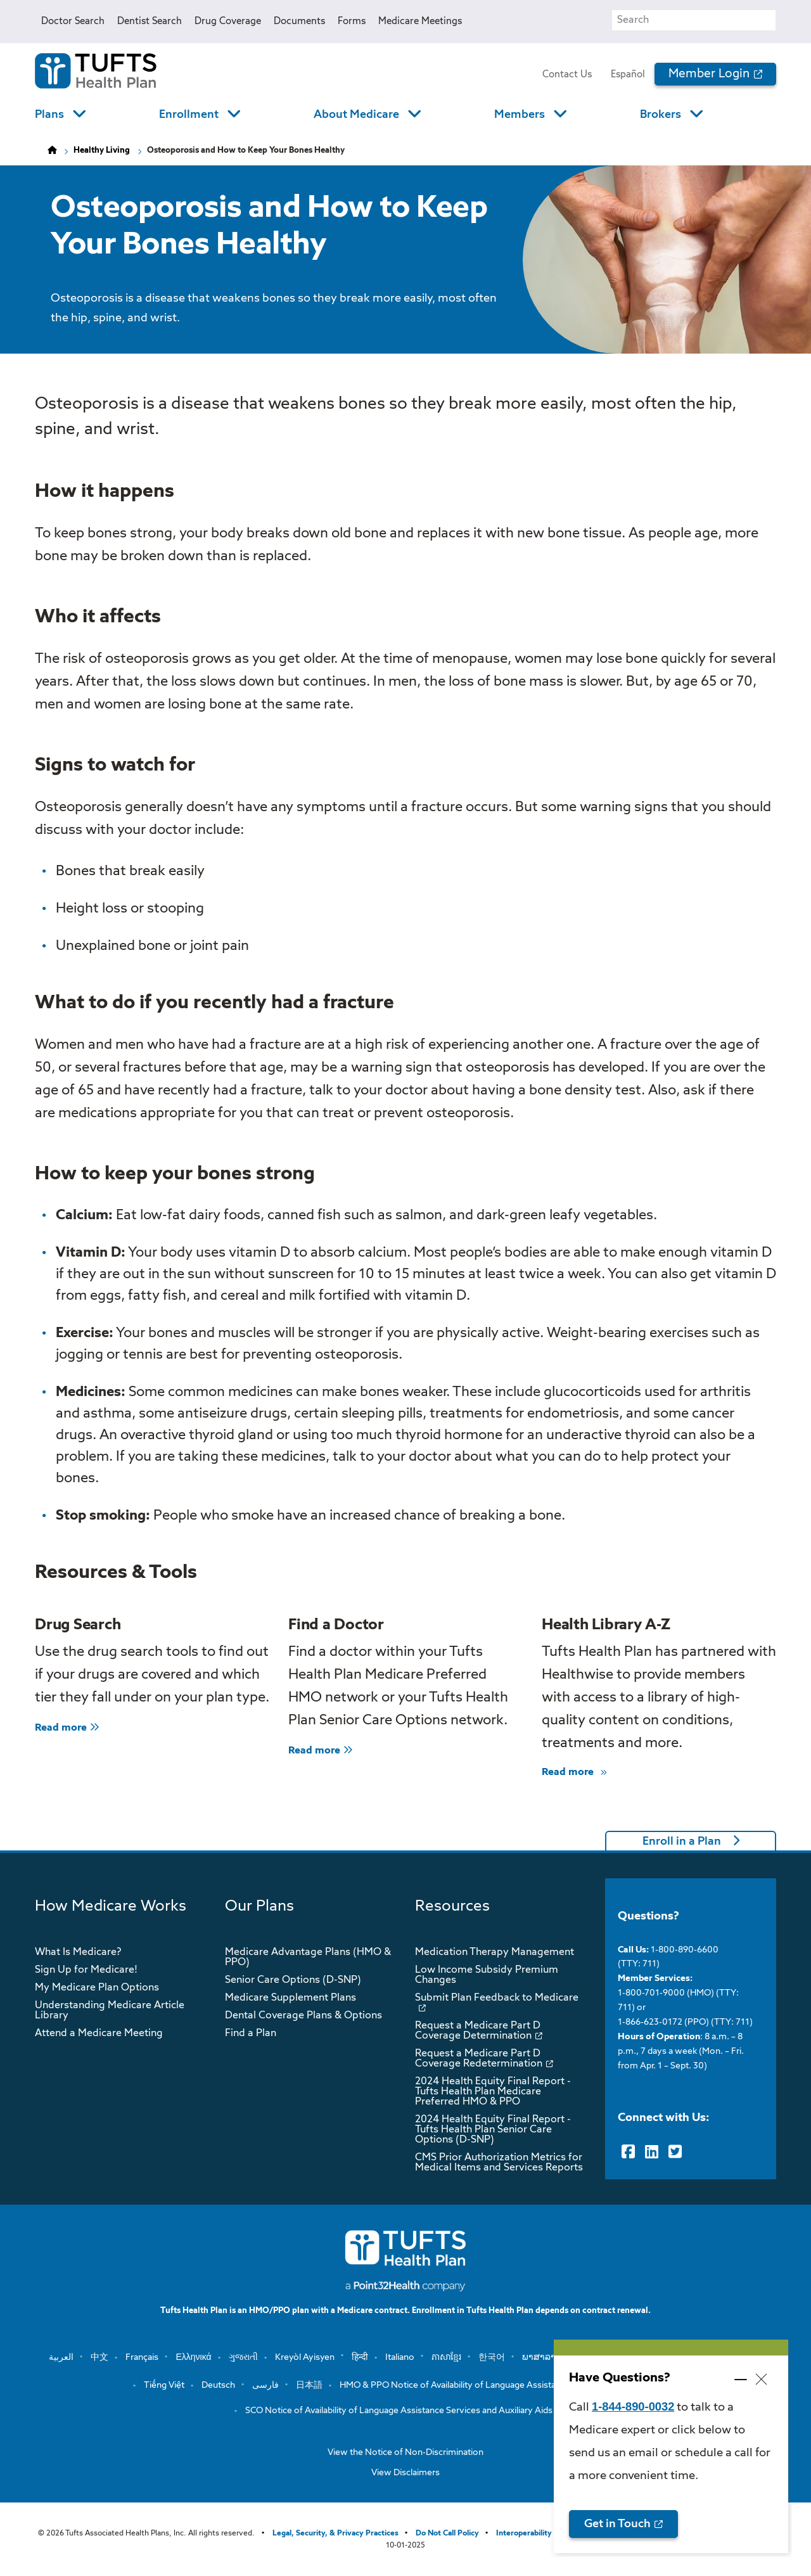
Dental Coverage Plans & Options (303, 2016)
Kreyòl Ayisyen (305, 2357)
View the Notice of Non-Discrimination (405, 2452)
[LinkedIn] (651, 2152)
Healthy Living (101, 150)
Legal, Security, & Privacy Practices (335, 2533)
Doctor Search (73, 21)
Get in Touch (617, 2524)
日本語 (309, 2385)
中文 (99, 2357)
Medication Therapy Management (494, 1952)
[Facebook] (628, 2152)
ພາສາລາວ (541, 2357)
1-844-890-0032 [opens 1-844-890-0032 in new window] (633, 2406)
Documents (299, 21)
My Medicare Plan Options (97, 1988)
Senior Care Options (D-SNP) (293, 1980)
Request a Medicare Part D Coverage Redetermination (478, 2059)
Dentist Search (149, 21)
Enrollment (189, 114)
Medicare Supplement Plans (290, 1998)
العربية (61, 2357)
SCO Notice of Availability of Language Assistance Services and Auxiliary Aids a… (405, 2410)
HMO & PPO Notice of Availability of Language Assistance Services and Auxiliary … (504, 2385)
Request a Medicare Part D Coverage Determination (477, 2031)
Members (519, 114)
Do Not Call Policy (447, 2533)
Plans (49, 114)
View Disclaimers (405, 2472)
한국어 (491, 2357)
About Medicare (356, 114)
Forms (352, 21)
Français (141, 2357)
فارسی (265, 2385)
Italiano (399, 2357)
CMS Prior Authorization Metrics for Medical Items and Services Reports (499, 2163)
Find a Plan (250, 2033)
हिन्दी (360, 2357)
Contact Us (567, 74)
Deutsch (218, 2385)
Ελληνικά (193, 2357)
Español (628, 74)
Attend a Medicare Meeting (99, 2033)
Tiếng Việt (164, 2385)
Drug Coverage (228, 21)
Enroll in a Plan (681, 1841)
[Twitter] (675, 2152)
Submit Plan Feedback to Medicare (496, 1998)
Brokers (660, 114)
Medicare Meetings (420, 21)
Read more (67, 1728)
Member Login (709, 74)
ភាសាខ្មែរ (446, 2357)
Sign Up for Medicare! (86, 1970)
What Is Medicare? (78, 1952)
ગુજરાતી (243, 2357)
